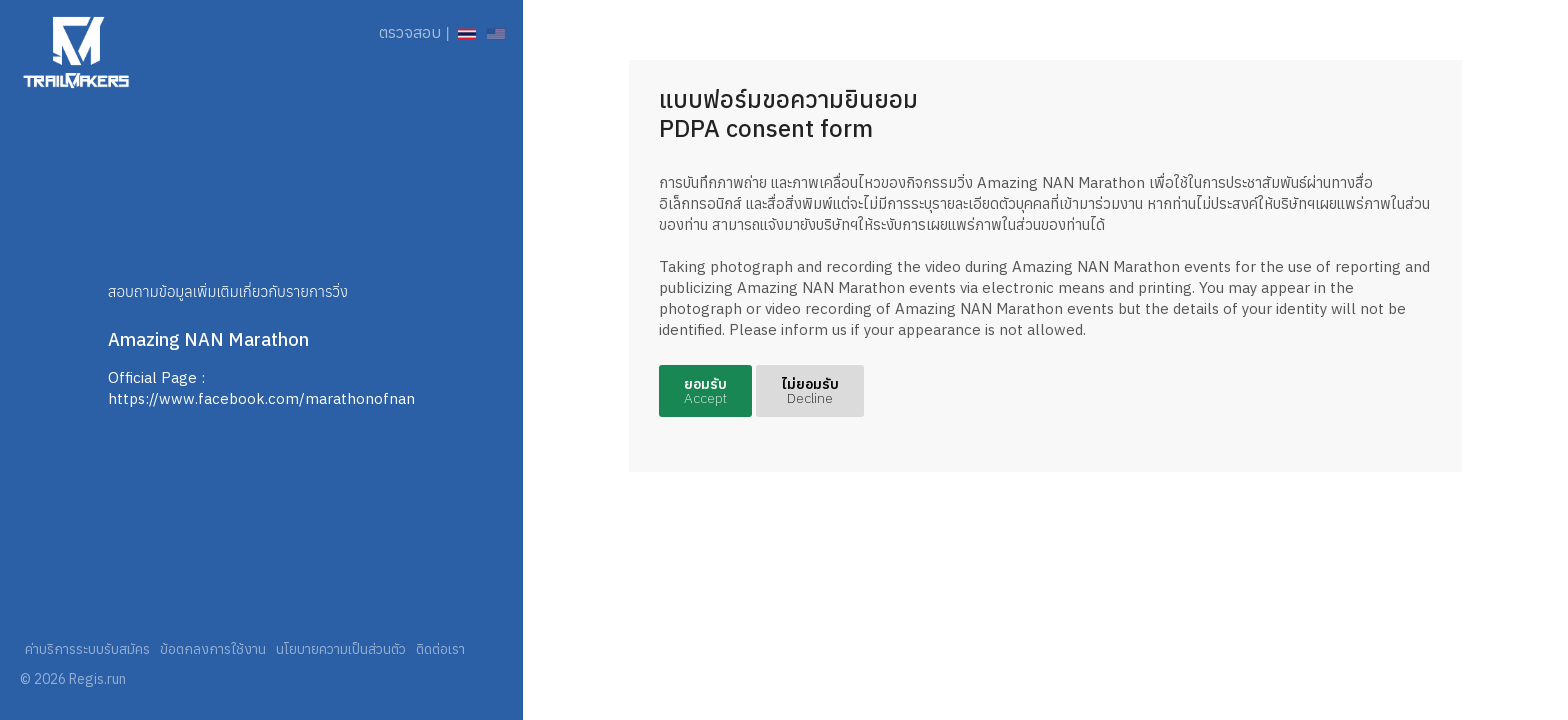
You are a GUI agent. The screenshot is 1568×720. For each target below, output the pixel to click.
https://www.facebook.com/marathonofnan (261, 398)
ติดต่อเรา (440, 649)
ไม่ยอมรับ (810, 391)
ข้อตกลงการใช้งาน (213, 649)
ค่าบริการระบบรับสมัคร (87, 649)
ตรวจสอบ (410, 32)
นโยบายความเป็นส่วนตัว (341, 649)
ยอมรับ (705, 391)
